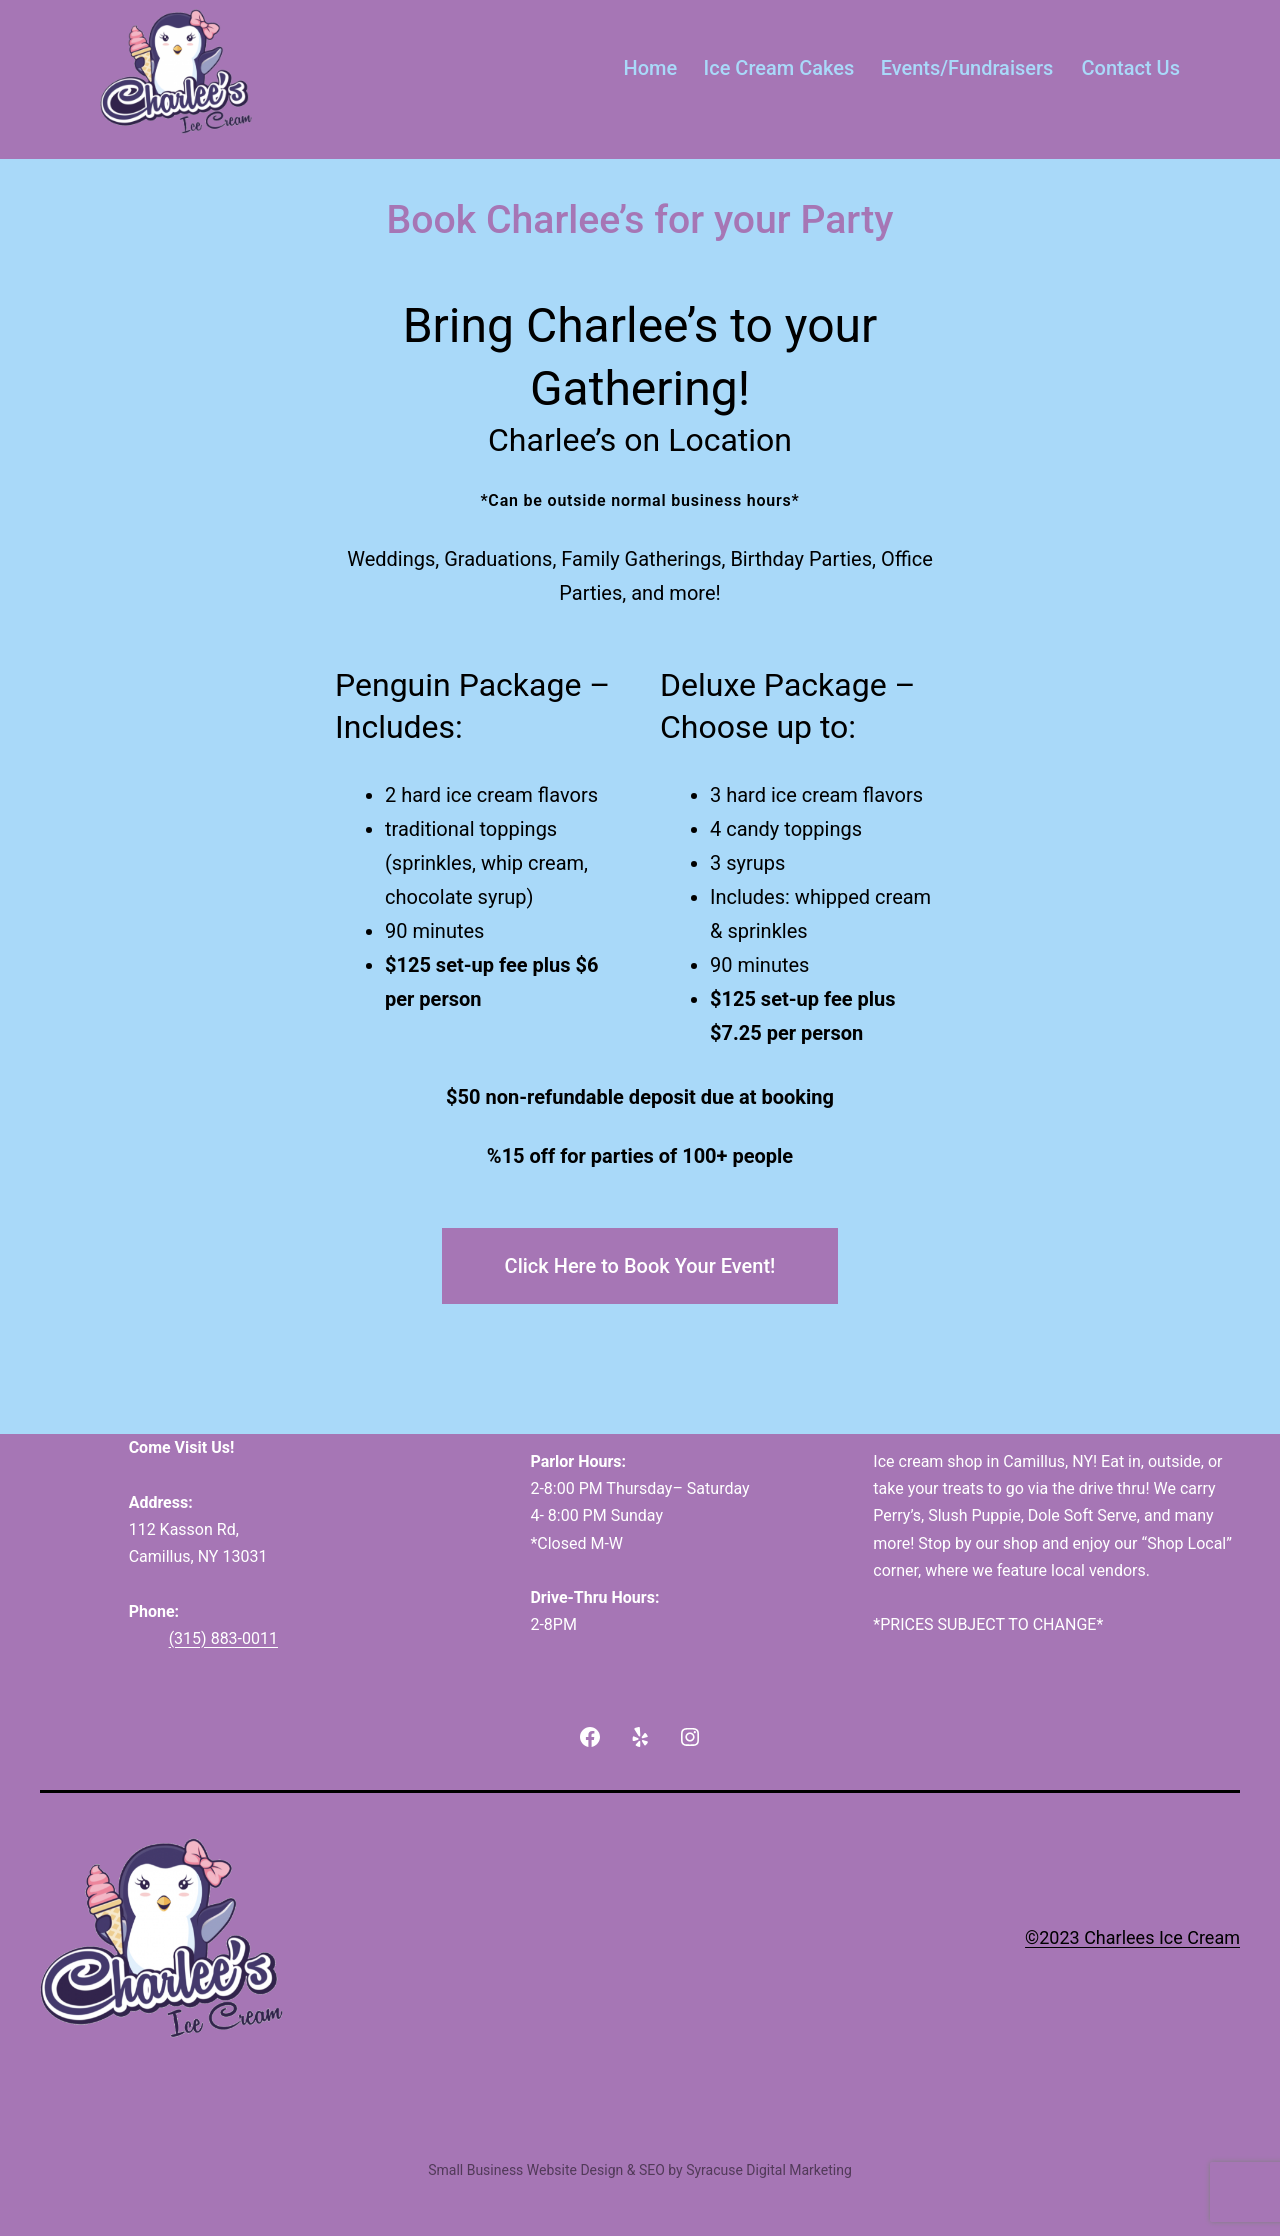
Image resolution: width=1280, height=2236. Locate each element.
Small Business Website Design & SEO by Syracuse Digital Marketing (640, 2170)
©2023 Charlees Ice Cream (1132, 1937)
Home (651, 68)
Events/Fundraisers (967, 68)
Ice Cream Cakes (779, 68)
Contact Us (1131, 68)
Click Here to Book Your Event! (640, 1266)
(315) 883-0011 (223, 1638)
